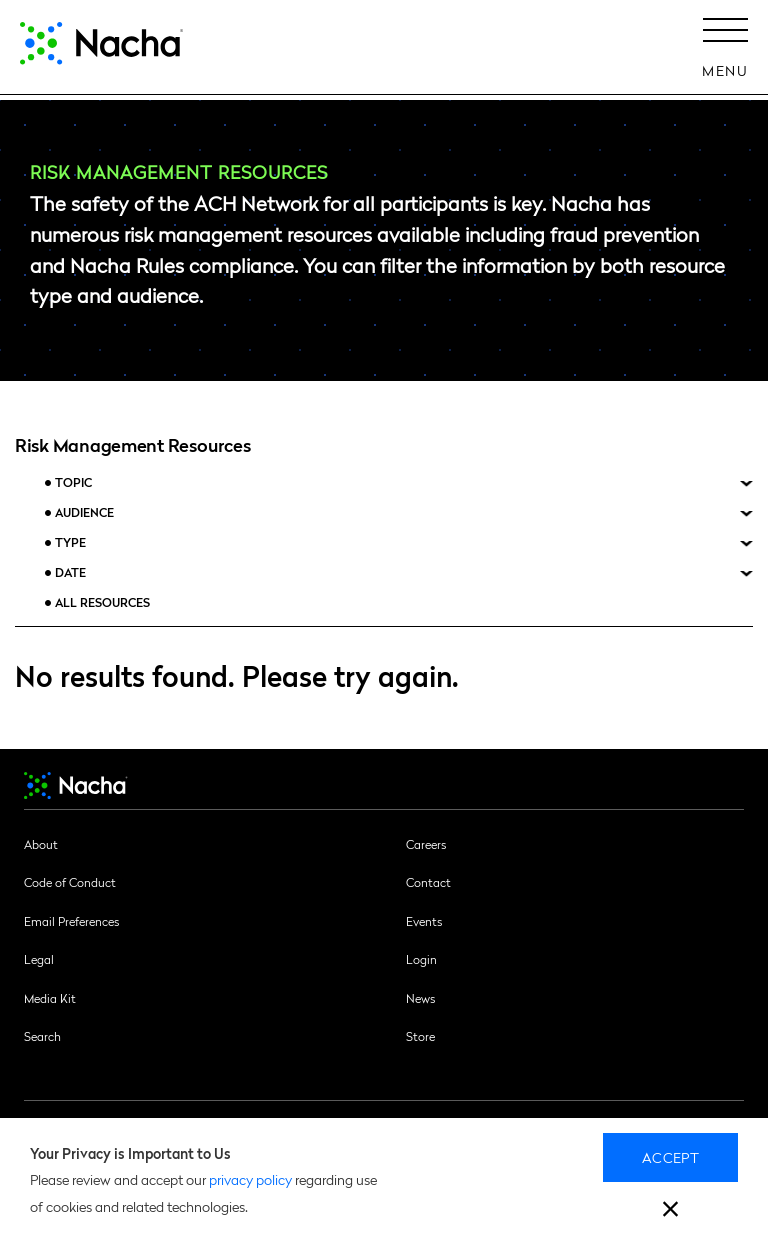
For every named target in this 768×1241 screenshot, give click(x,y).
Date (70, 572)
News (420, 998)
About (41, 844)
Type (70, 542)
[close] (670, 1211)
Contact (428, 882)
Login (421, 959)
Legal (39, 959)
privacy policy (250, 1179)
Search (42, 1036)
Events (424, 921)
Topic (73, 482)
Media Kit (50, 998)
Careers (426, 844)
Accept (670, 1157)
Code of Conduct (70, 882)
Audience (84, 512)
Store (420, 1036)
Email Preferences (71, 921)
